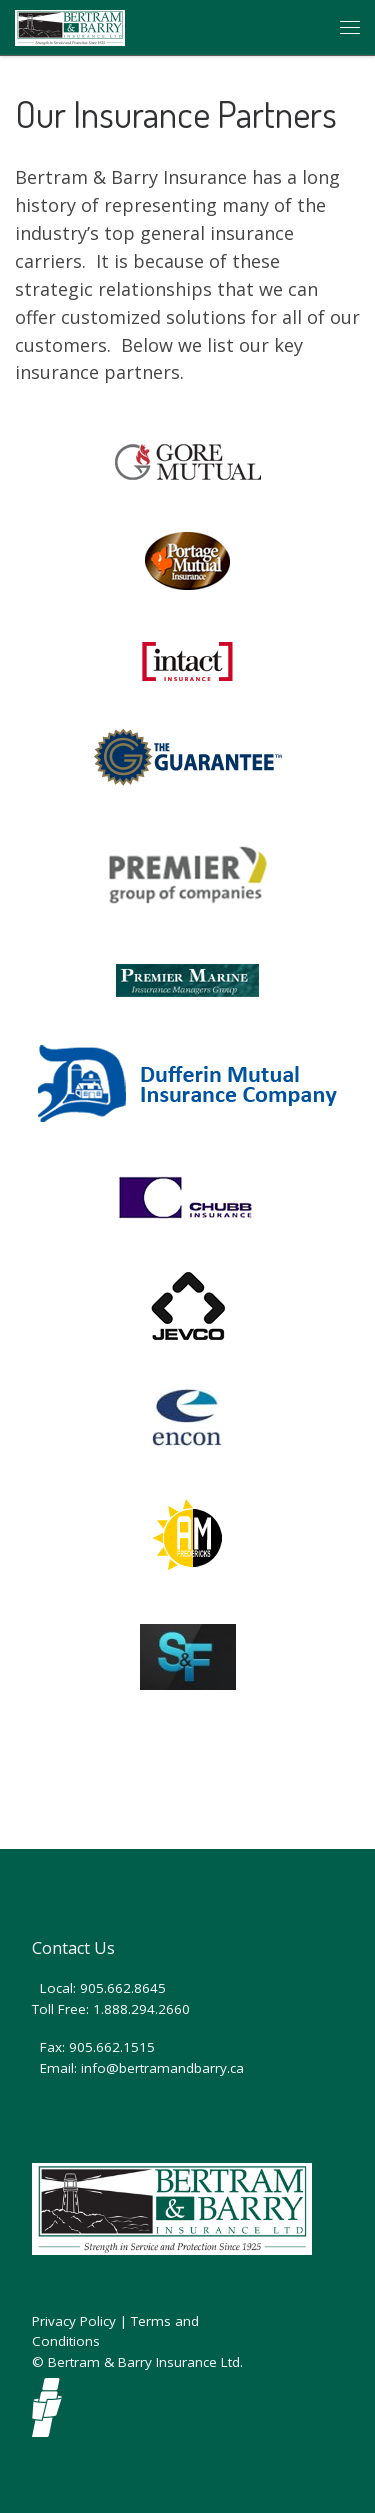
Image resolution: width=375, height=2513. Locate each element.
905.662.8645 (123, 1988)
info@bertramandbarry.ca (162, 2068)
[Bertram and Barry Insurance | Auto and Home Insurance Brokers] (70, 24)
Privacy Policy (74, 2321)
